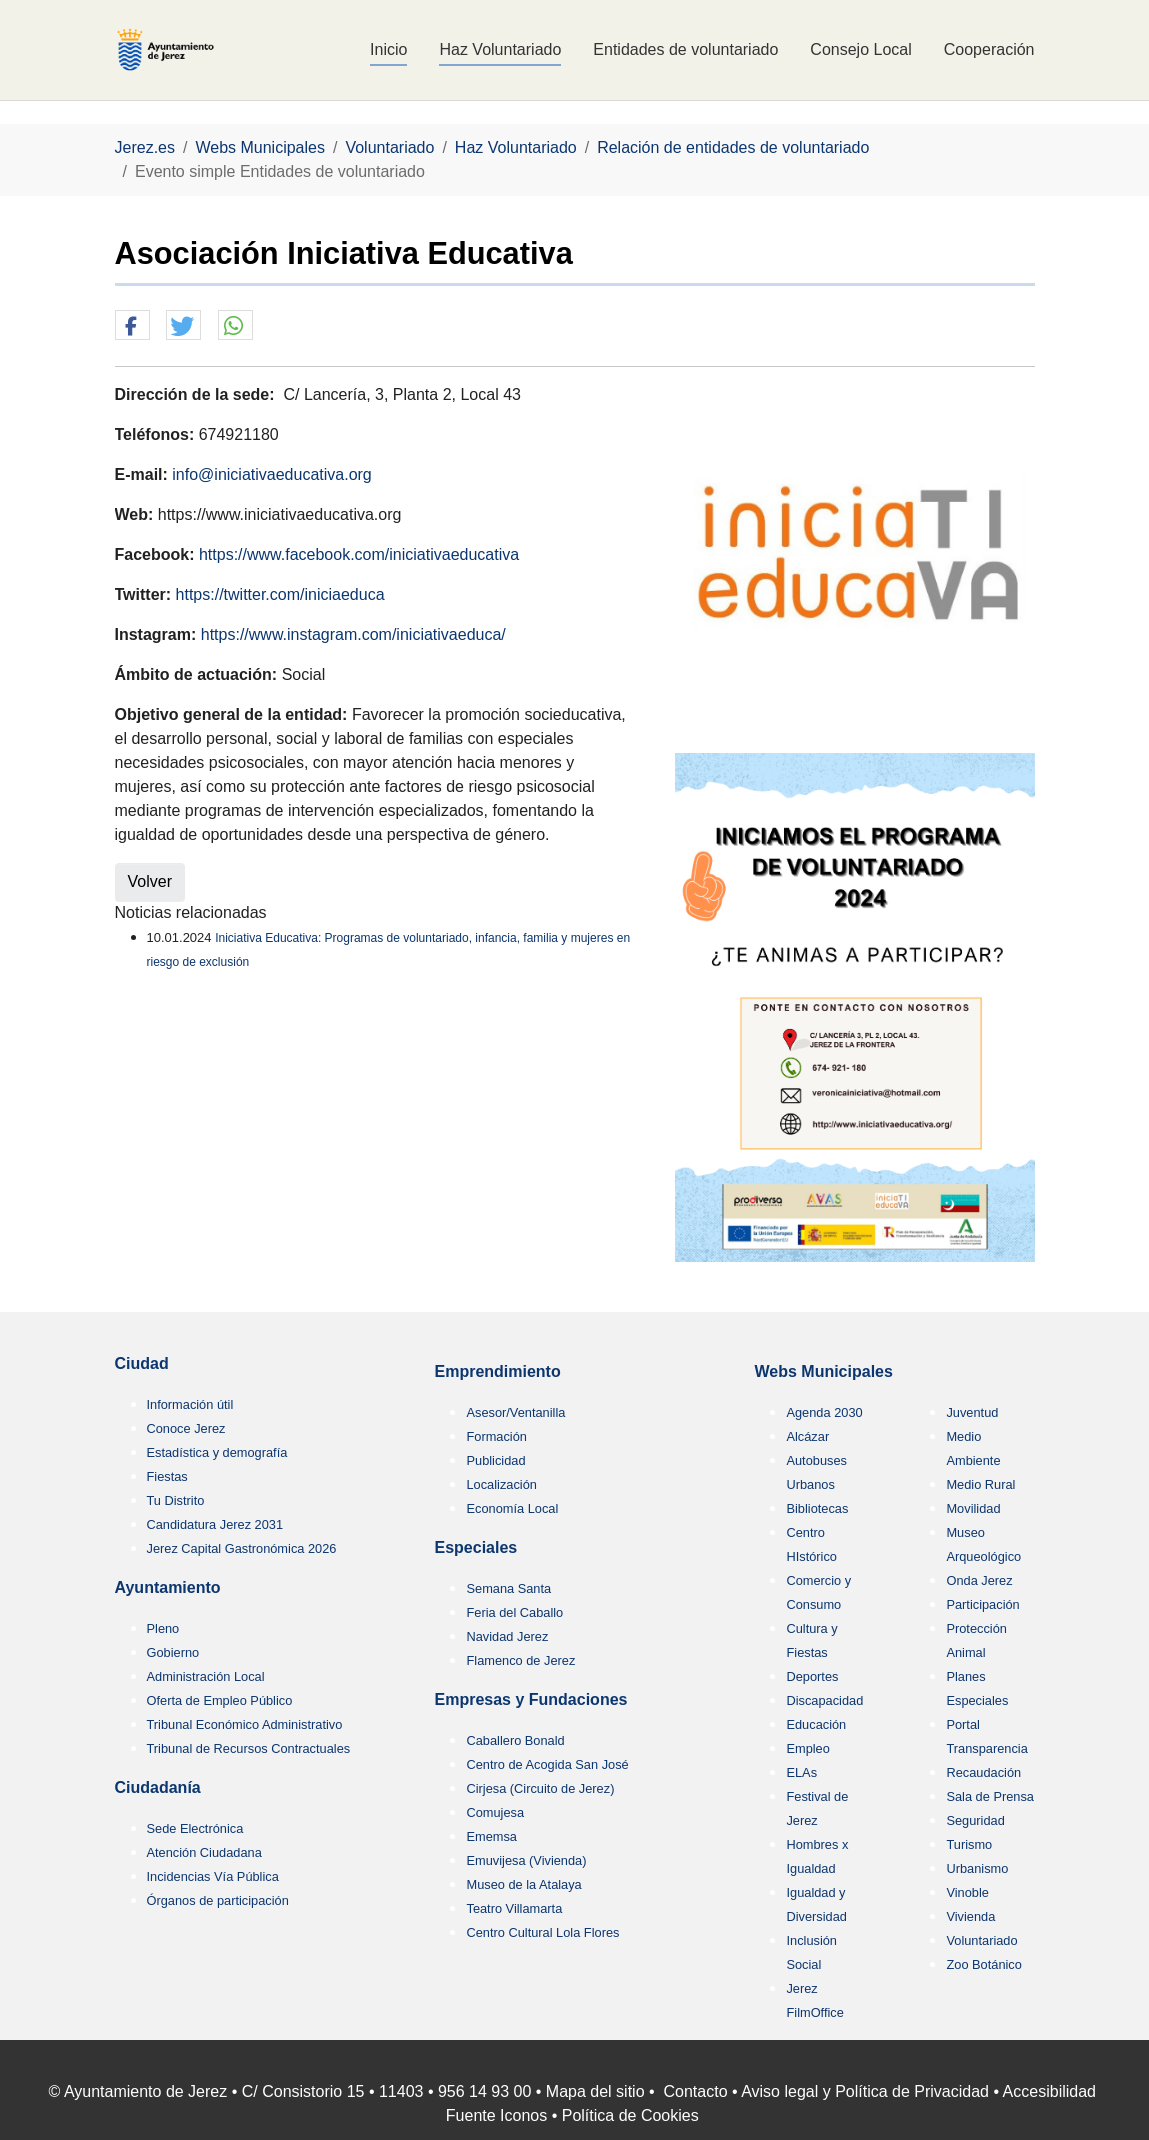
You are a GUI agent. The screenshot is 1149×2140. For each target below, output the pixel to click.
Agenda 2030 (824, 1412)
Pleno (163, 1628)
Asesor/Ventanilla (515, 1412)
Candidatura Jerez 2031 (215, 1524)
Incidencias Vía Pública (213, 1876)
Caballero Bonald (515, 1740)
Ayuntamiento (168, 1587)
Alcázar (807, 1436)
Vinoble (967, 1892)
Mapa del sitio (595, 2091)
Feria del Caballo (514, 1612)
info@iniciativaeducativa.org (271, 474)
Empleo (807, 1748)
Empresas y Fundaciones (530, 1699)
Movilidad (973, 1508)
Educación (816, 1724)
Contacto (696, 2091)
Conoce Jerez (186, 1428)
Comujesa (495, 1812)
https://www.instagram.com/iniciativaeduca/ (353, 634)
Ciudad (142, 1363)
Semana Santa (508, 1588)
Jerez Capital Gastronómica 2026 (242, 1548)
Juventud (972, 1412)
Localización (501, 1484)
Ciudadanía (158, 1787)
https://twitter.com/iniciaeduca (280, 594)
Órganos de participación (218, 1900)
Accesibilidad (1049, 2091)
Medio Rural (980, 1484)
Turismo (969, 1844)
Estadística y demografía (217, 1452)
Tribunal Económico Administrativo (245, 1724)
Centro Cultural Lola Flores (542, 1932)
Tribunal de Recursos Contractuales (249, 1748)
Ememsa (491, 1836)
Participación (982, 1604)
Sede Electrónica (195, 1828)
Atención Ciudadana (204, 1852)
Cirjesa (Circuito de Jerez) (540, 1788)
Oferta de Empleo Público (220, 1700)
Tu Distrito (176, 1500)
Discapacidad (824, 1700)
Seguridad (975, 1820)
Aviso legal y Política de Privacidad (865, 2091)
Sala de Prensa (990, 1796)
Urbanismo (977, 1868)
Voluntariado (981, 1940)
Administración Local (206, 1676)
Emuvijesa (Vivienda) (526, 1860)
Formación (496, 1436)
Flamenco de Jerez (520, 1660)
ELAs (801, 1772)
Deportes (812, 1676)
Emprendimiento (497, 1371)
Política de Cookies (630, 2115)
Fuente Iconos (496, 2115)
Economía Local (512, 1508)
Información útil (190, 1404)
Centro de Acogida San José (547, 1764)
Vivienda (970, 1916)
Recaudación (983, 1772)
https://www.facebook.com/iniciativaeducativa (359, 554)
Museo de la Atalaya (523, 1884)
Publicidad (495, 1460)
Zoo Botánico (983, 1964)
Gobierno (173, 1652)
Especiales (475, 1547)
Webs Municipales (823, 1371)
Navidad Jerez (507, 1636)
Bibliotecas (817, 1508)
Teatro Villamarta (514, 1908)
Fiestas (167, 1476)
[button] (132, 326)
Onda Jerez (979, 1580)
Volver (150, 881)
